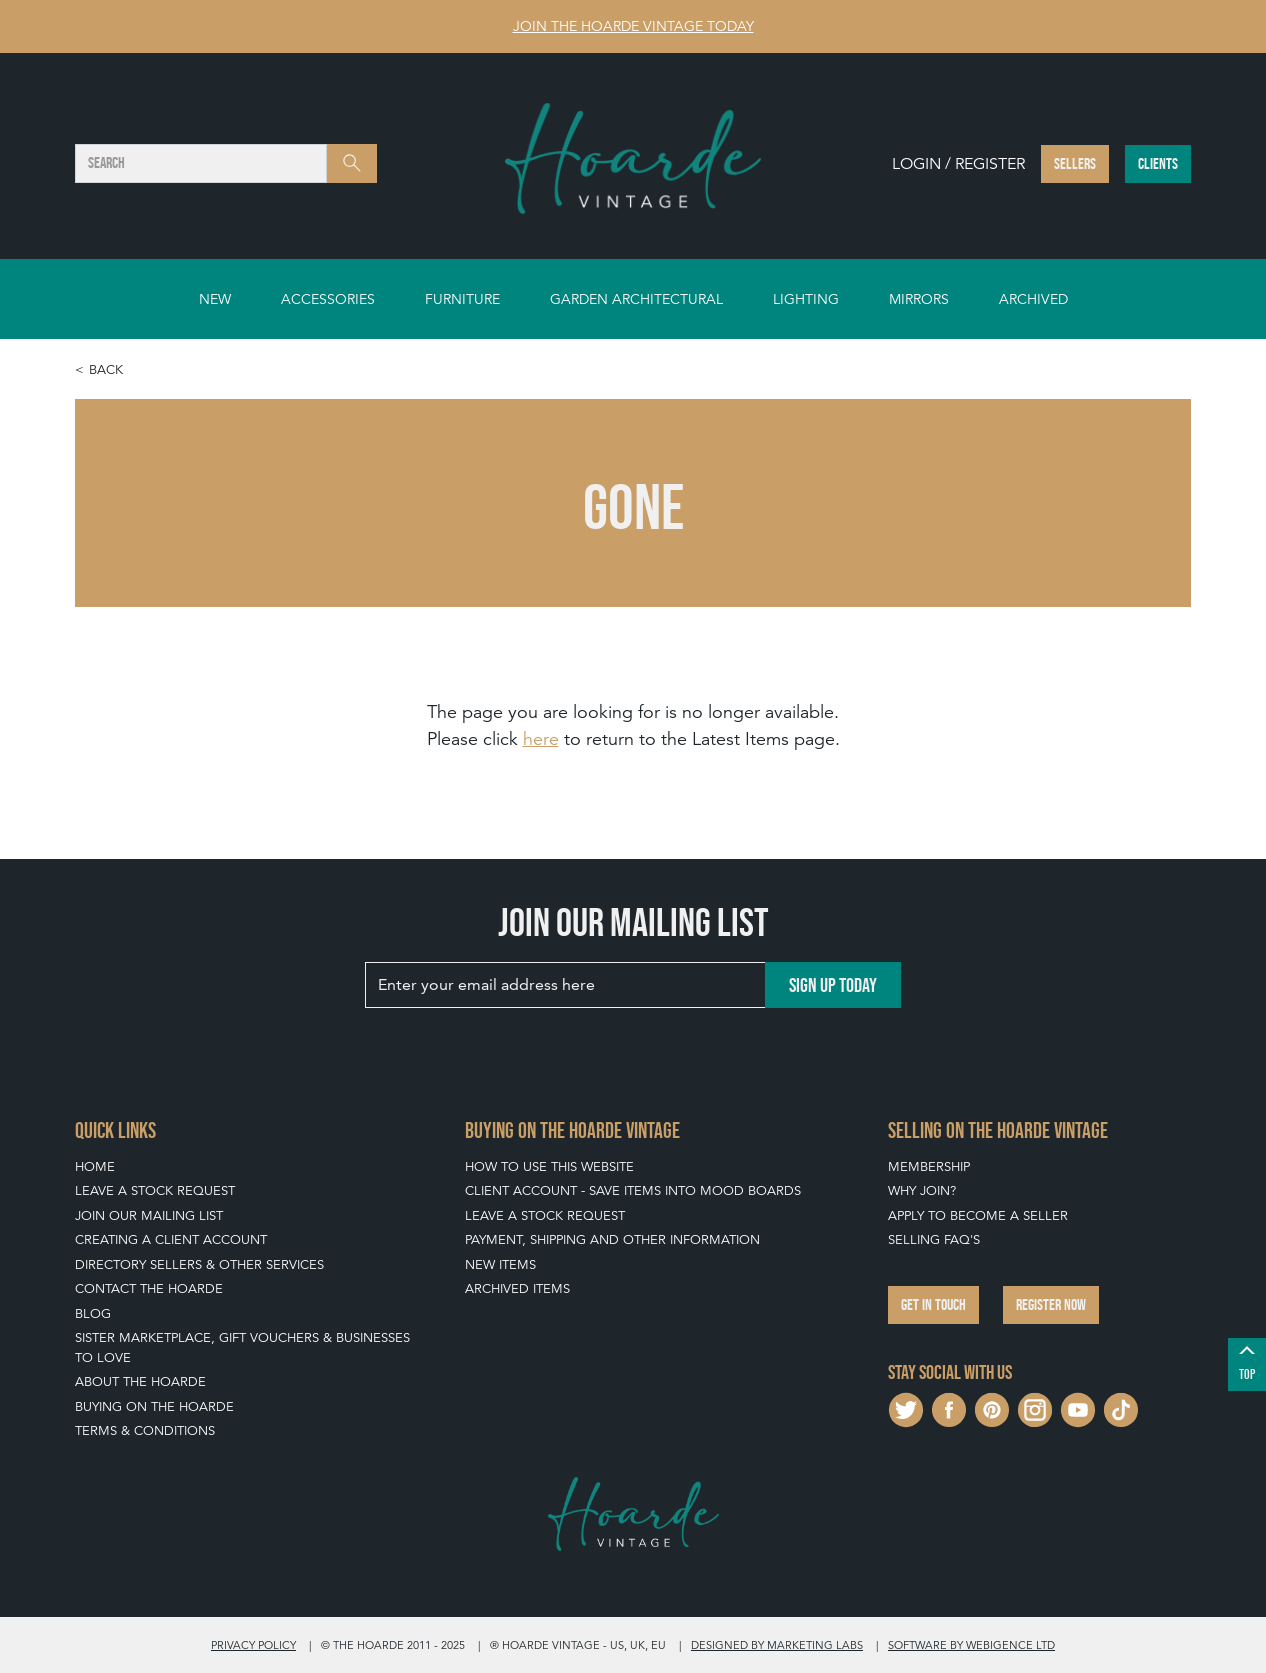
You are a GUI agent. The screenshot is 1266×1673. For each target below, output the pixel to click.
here (541, 738)
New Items (500, 1264)
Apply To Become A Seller (978, 1215)
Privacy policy (253, 1645)
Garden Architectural (636, 299)
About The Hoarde (140, 1381)
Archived (1033, 299)
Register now (1051, 1304)
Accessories (328, 299)
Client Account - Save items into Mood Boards (633, 1190)
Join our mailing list (149, 1215)
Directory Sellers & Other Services (199, 1264)
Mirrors (919, 299)
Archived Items (517, 1288)
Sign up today (833, 985)
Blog (93, 1313)
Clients (1158, 163)
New (215, 299)
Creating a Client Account (171, 1239)
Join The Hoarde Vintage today (633, 26)
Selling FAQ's (934, 1239)
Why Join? (922, 1190)
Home (95, 1166)
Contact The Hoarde (149, 1288)
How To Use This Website (549, 1166)
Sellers (1075, 163)
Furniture (462, 299)
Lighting (806, 299)
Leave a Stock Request (155, 1190)
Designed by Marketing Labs (777, 1645)
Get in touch (933, 1304)
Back (106, 369)
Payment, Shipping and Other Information (612, 1239)
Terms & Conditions (145, 1430)
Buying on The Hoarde (154, 1406)
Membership (929, 1166)
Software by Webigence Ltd (971, 1645)
